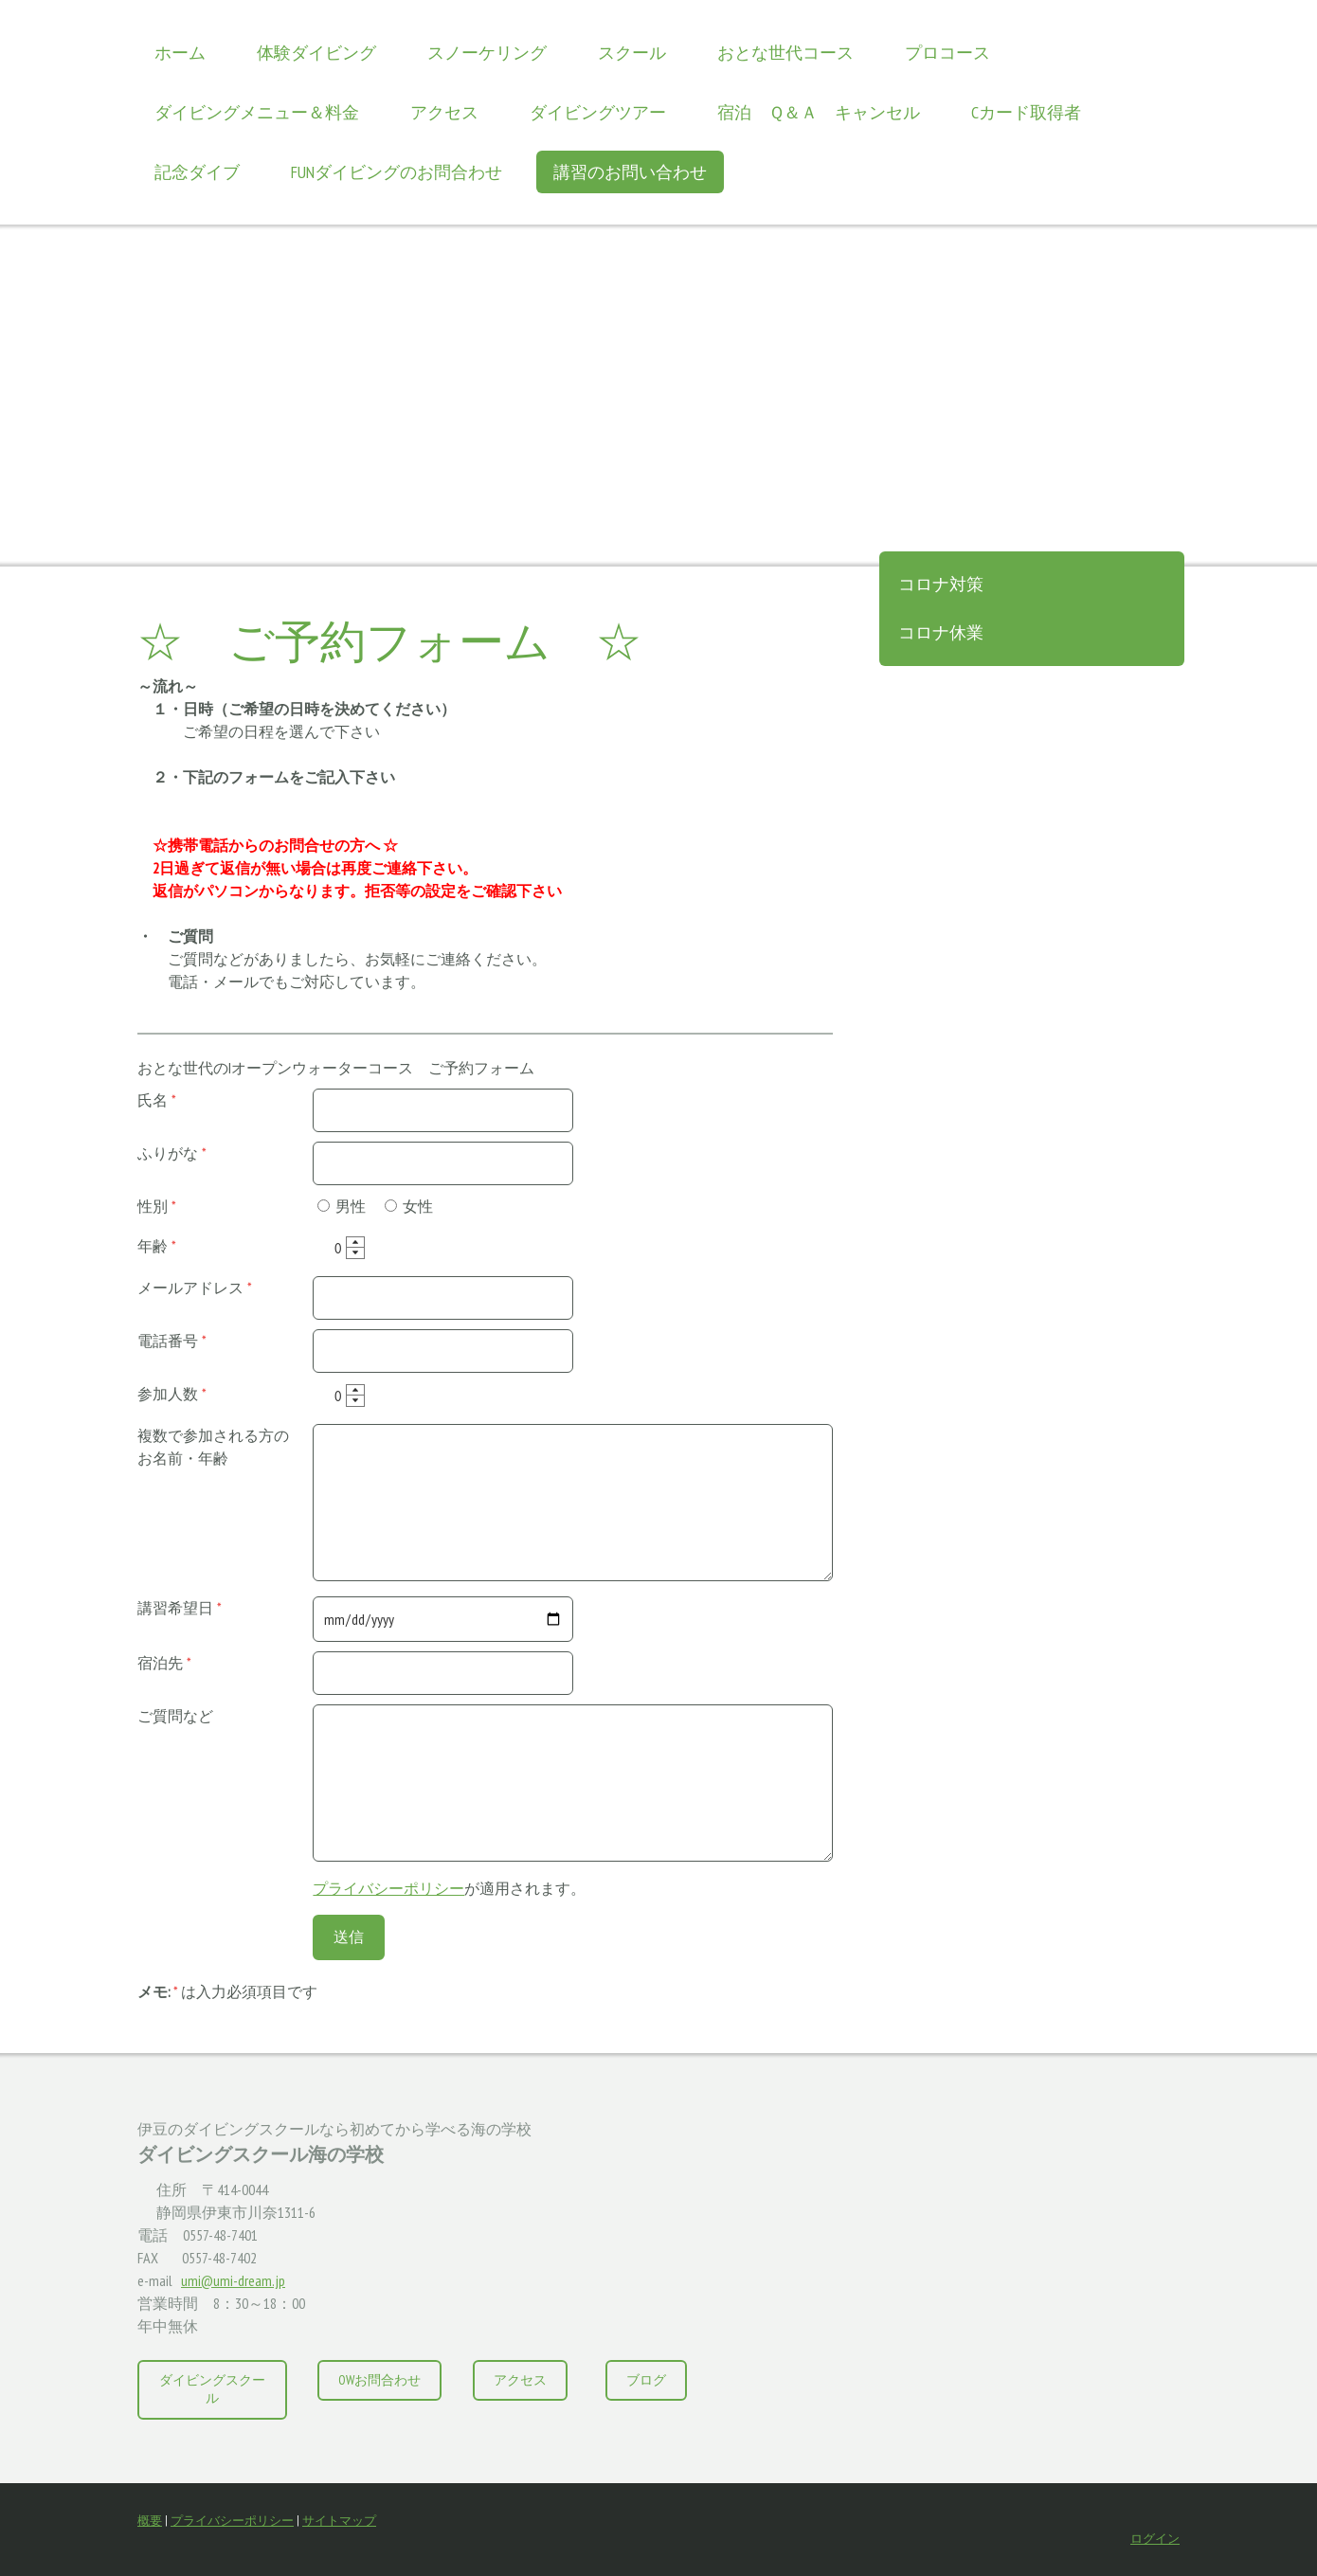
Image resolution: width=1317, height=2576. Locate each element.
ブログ (646, 2379)
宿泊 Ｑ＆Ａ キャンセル (818, 112)
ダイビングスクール (212, 2389)
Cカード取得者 (1026, 112)
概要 (149, 2521)
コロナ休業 (940, 632)
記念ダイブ (197, 172)
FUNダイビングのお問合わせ (396, 172)
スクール (632, 52)
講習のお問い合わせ (630, 172)
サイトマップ (339, 2521)
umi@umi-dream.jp (233, 2280)
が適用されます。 (449, 1888)
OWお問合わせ (379, 2379)
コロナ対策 (940, 584)
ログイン (1155, 2539)
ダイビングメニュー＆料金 (256, 112)
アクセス (444, 112)
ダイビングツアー (598, 112)
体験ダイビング (316, 52)
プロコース (947, 52)
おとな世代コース (785, 52)
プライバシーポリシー (388, 1888)
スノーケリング (487, 52)
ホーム (180, 52)
